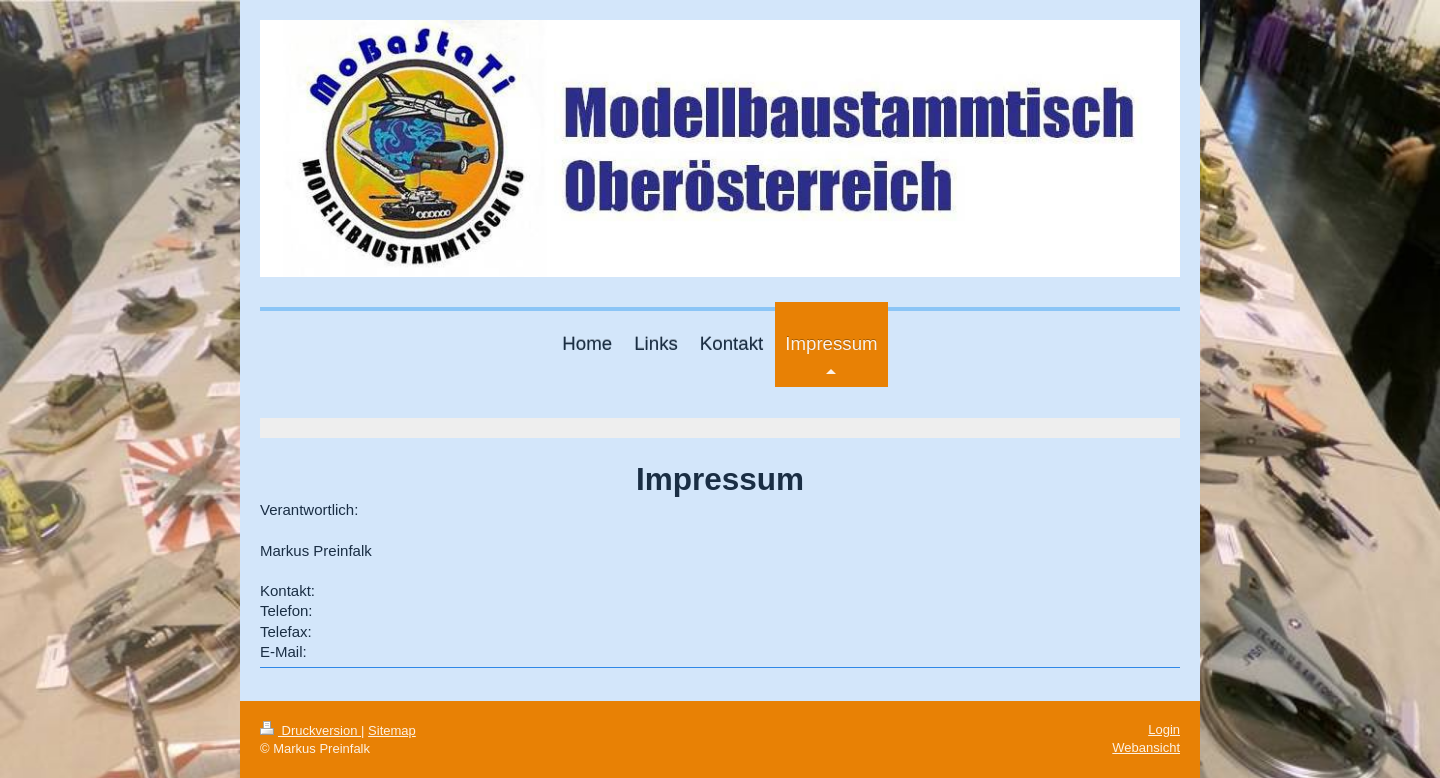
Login (1164, 729)
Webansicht (1146, 747)
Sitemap (392, 730)
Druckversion (310, 730)
